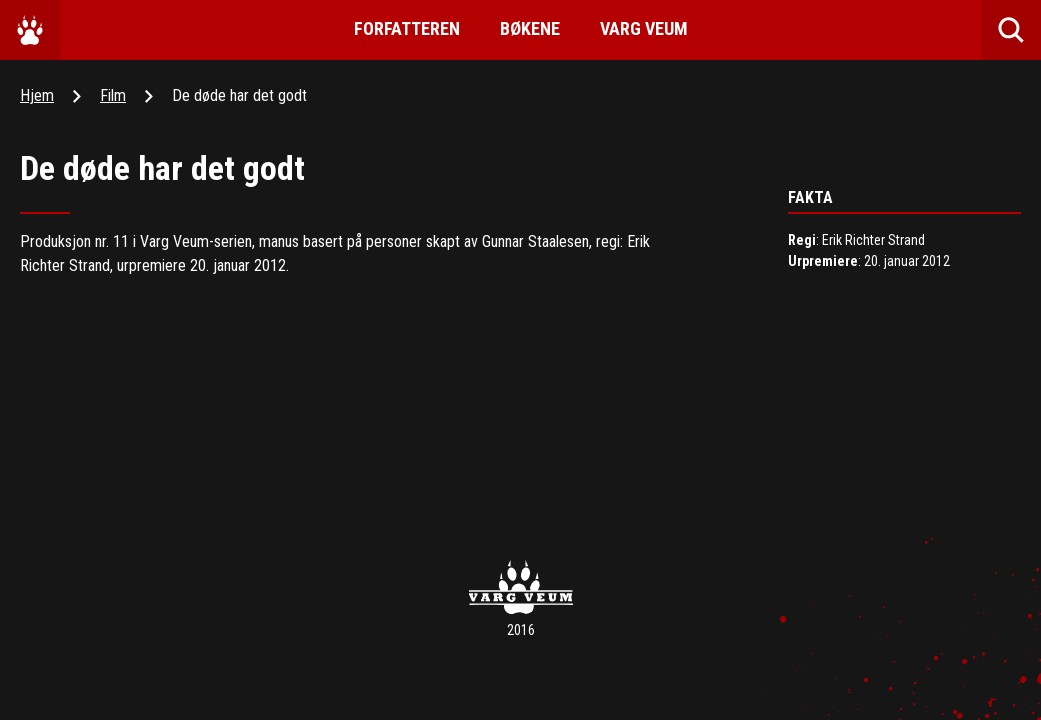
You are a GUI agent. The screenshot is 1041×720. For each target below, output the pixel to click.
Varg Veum (644, 28)
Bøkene (530, 28)
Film (113, 95)
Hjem (37, 95)
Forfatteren (407, 28)
